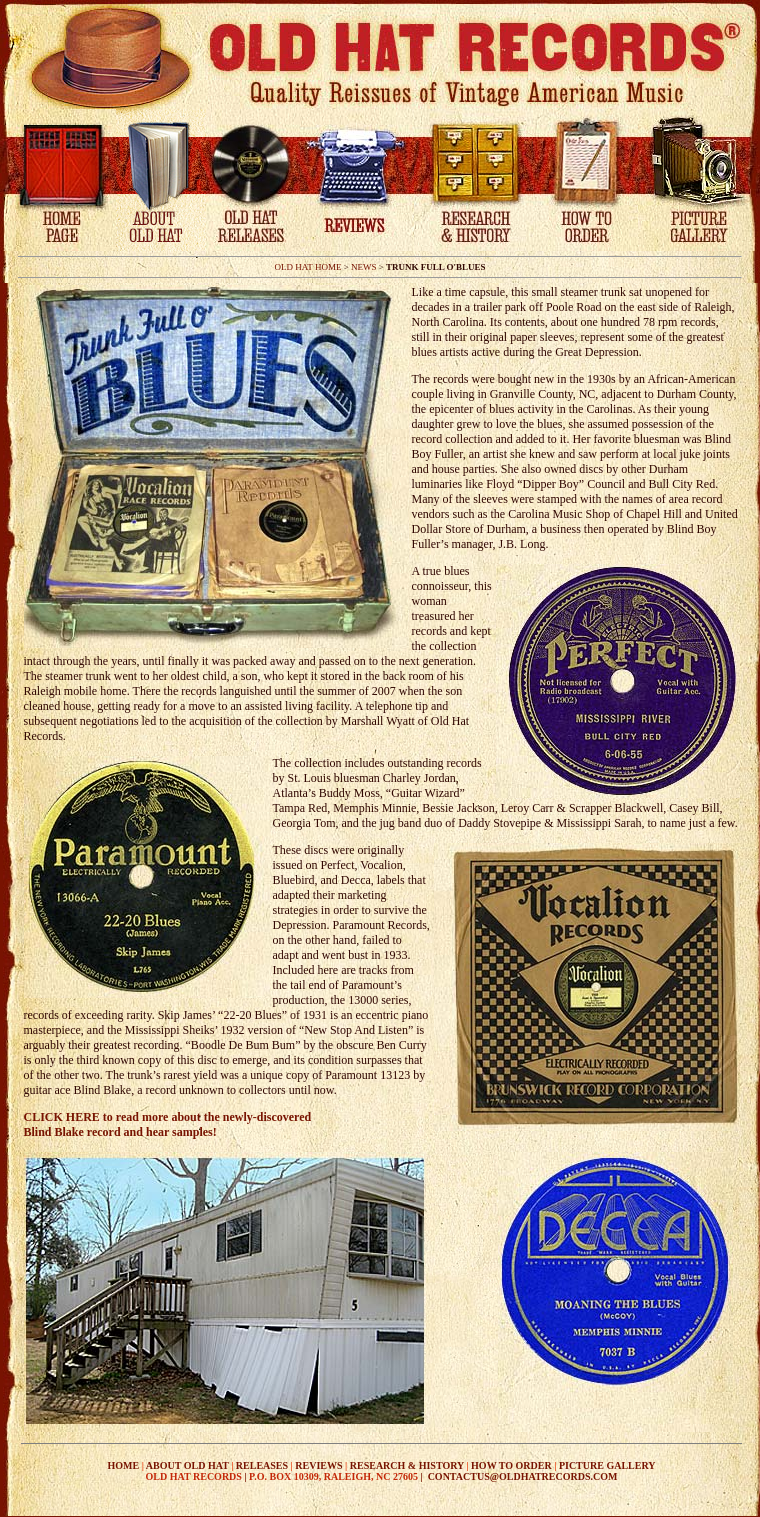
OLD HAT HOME (308, 267)
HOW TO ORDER (511, 1465)
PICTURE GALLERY (607, 1465)
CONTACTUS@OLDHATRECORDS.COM (523, 1476)
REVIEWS (318, 1465)
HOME (124, 1465)
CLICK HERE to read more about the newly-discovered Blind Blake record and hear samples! (168, 1124)
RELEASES (262, 1465)
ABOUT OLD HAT (187, 1465)
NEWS (364, 267)
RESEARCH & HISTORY (407, 1465)
